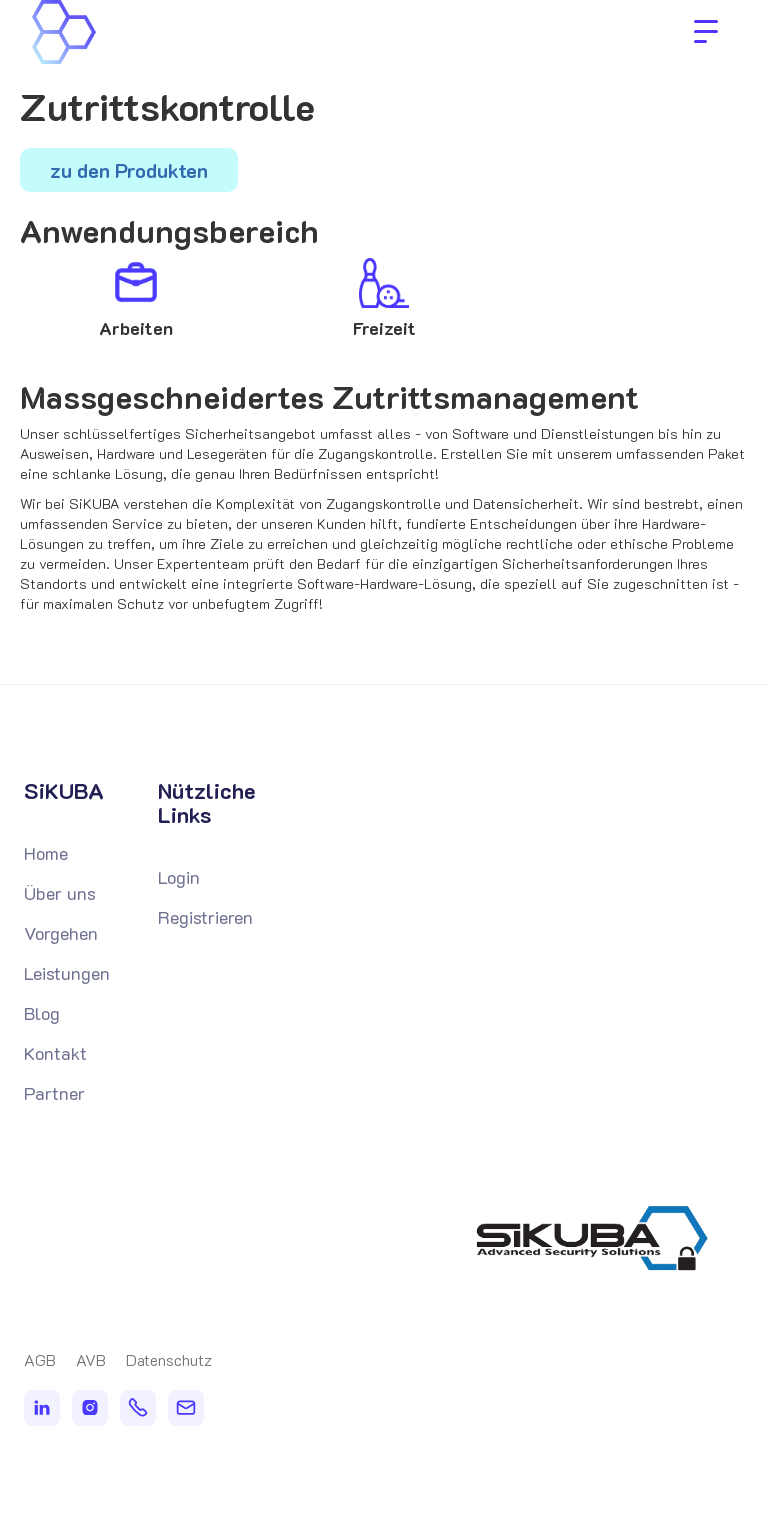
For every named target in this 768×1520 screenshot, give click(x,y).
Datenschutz (169, 1360)
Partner (54, 1093)
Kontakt (55, 1053)
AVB (91, 1360)
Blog (42, 1013)
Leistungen (67, 973)
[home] (160, 32)
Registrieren (205, 917)
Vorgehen (61, 933)
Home (46, 853)
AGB (40, 1360)
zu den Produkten (129, 170)
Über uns (60, 893)
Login (179, 877)
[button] (706, 32)
